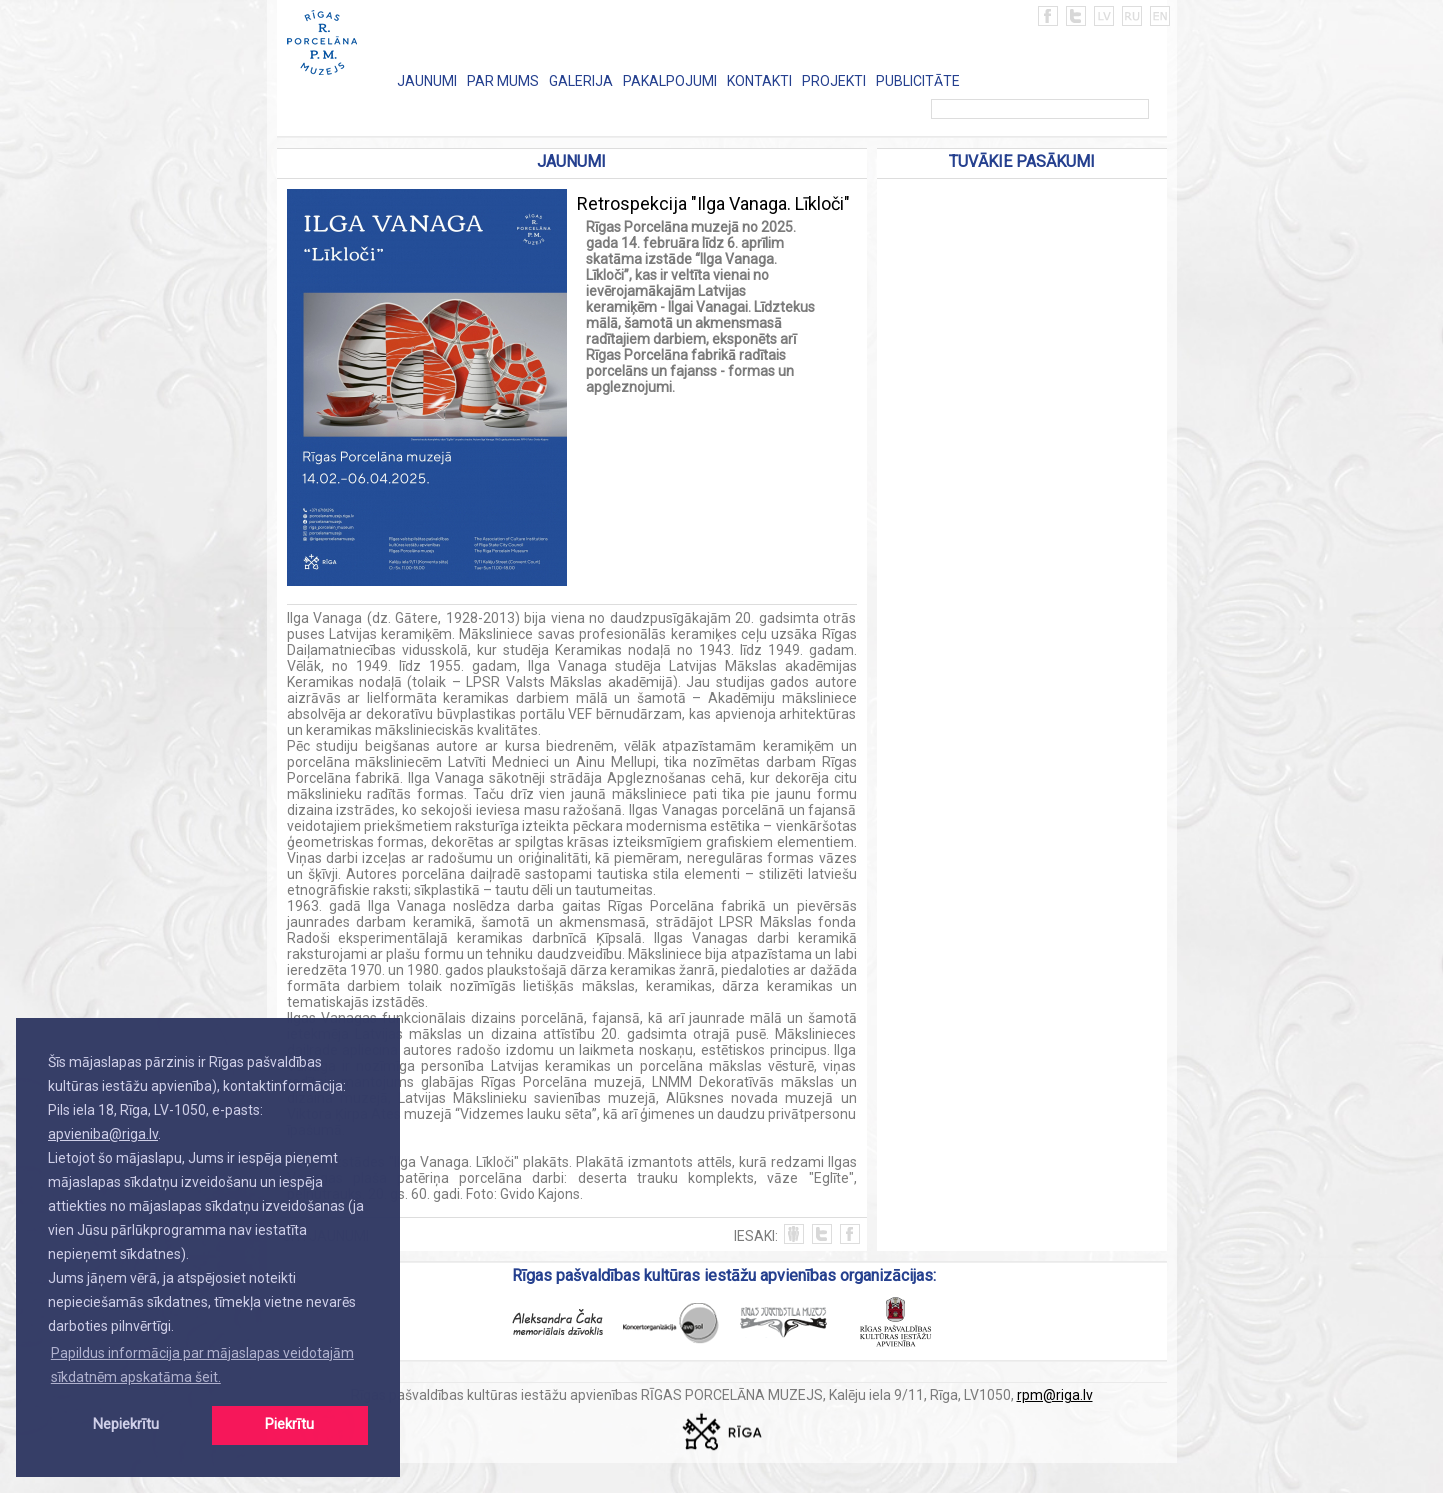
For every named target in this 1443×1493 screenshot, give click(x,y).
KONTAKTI (759, 81)
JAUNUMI (427, 81)
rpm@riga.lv (1055, 1395)
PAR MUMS (503, 81)
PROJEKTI (834, 81)
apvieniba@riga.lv (103, 1134)
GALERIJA (581, 81)
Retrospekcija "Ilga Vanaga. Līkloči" (713, 203)
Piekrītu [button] (289, 1424)
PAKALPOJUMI (670, 81)
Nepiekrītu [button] (126, 1424)
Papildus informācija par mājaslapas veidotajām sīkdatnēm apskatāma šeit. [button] (202, 1365)
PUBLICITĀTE (918, 81)
